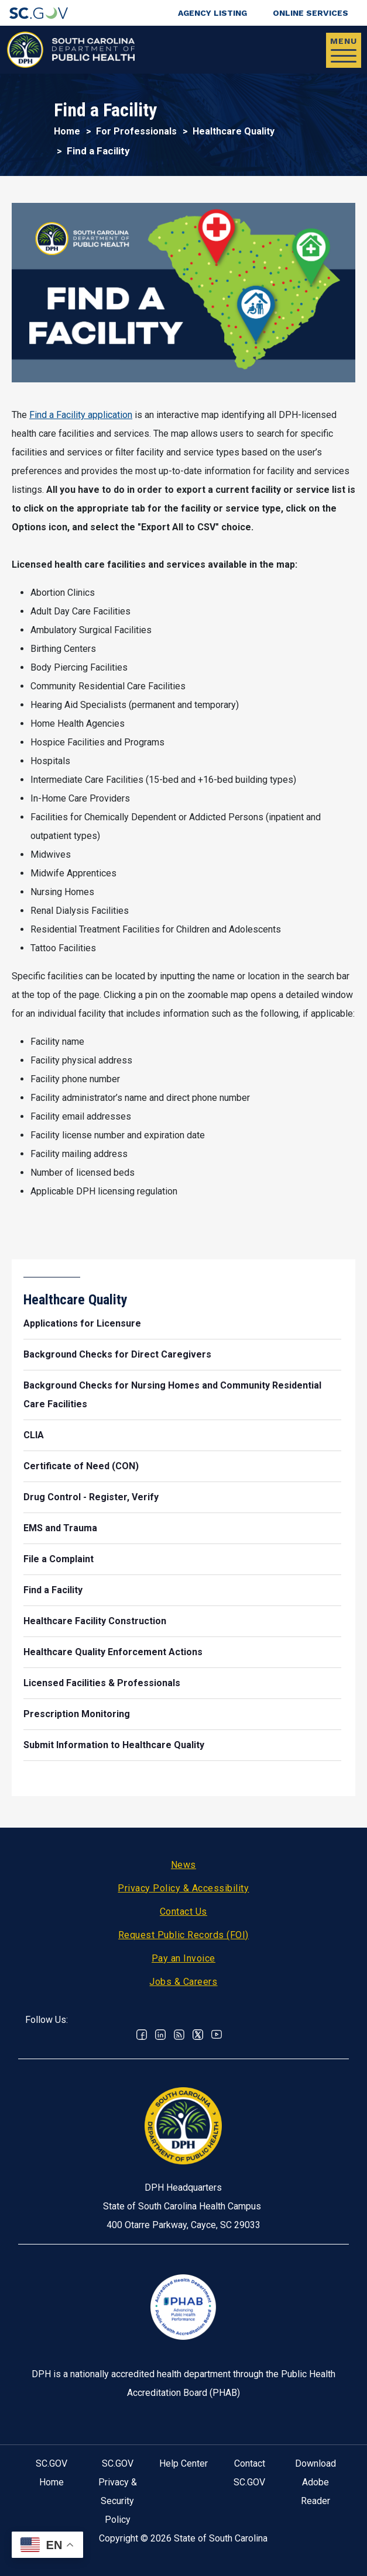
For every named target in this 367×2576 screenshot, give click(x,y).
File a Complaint (58, 1559)
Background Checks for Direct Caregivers (117, 1354)
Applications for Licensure (82, 1323)
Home (67, 131)
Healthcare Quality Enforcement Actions (113, 1652)
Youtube (216, 2034)
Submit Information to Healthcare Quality (113, 1744)
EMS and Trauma (60, 1528)
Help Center (183, 2463)
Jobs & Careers (183, 1981)
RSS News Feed (179, 2034)
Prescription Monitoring (76, 1713)
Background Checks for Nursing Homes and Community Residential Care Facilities (172, 1395)
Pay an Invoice (183, 1958)
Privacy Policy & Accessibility (183, 1888)
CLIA (33, 1435)
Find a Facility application (80, 414)
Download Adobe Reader (315, 2482)
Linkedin (160, 2034)
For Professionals (136, 131)
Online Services (310, 13)
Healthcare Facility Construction (94, 1621)
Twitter (198, 2034)
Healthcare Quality (234, 131)
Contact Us (183, 1911)
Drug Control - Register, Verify (91, 1497)
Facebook (141, 2034)
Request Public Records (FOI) (183, 1934)
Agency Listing (212, 13)
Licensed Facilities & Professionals (101, 1682)
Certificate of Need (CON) (81, 1466)
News (183, 1864)
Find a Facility (53, 1590)
